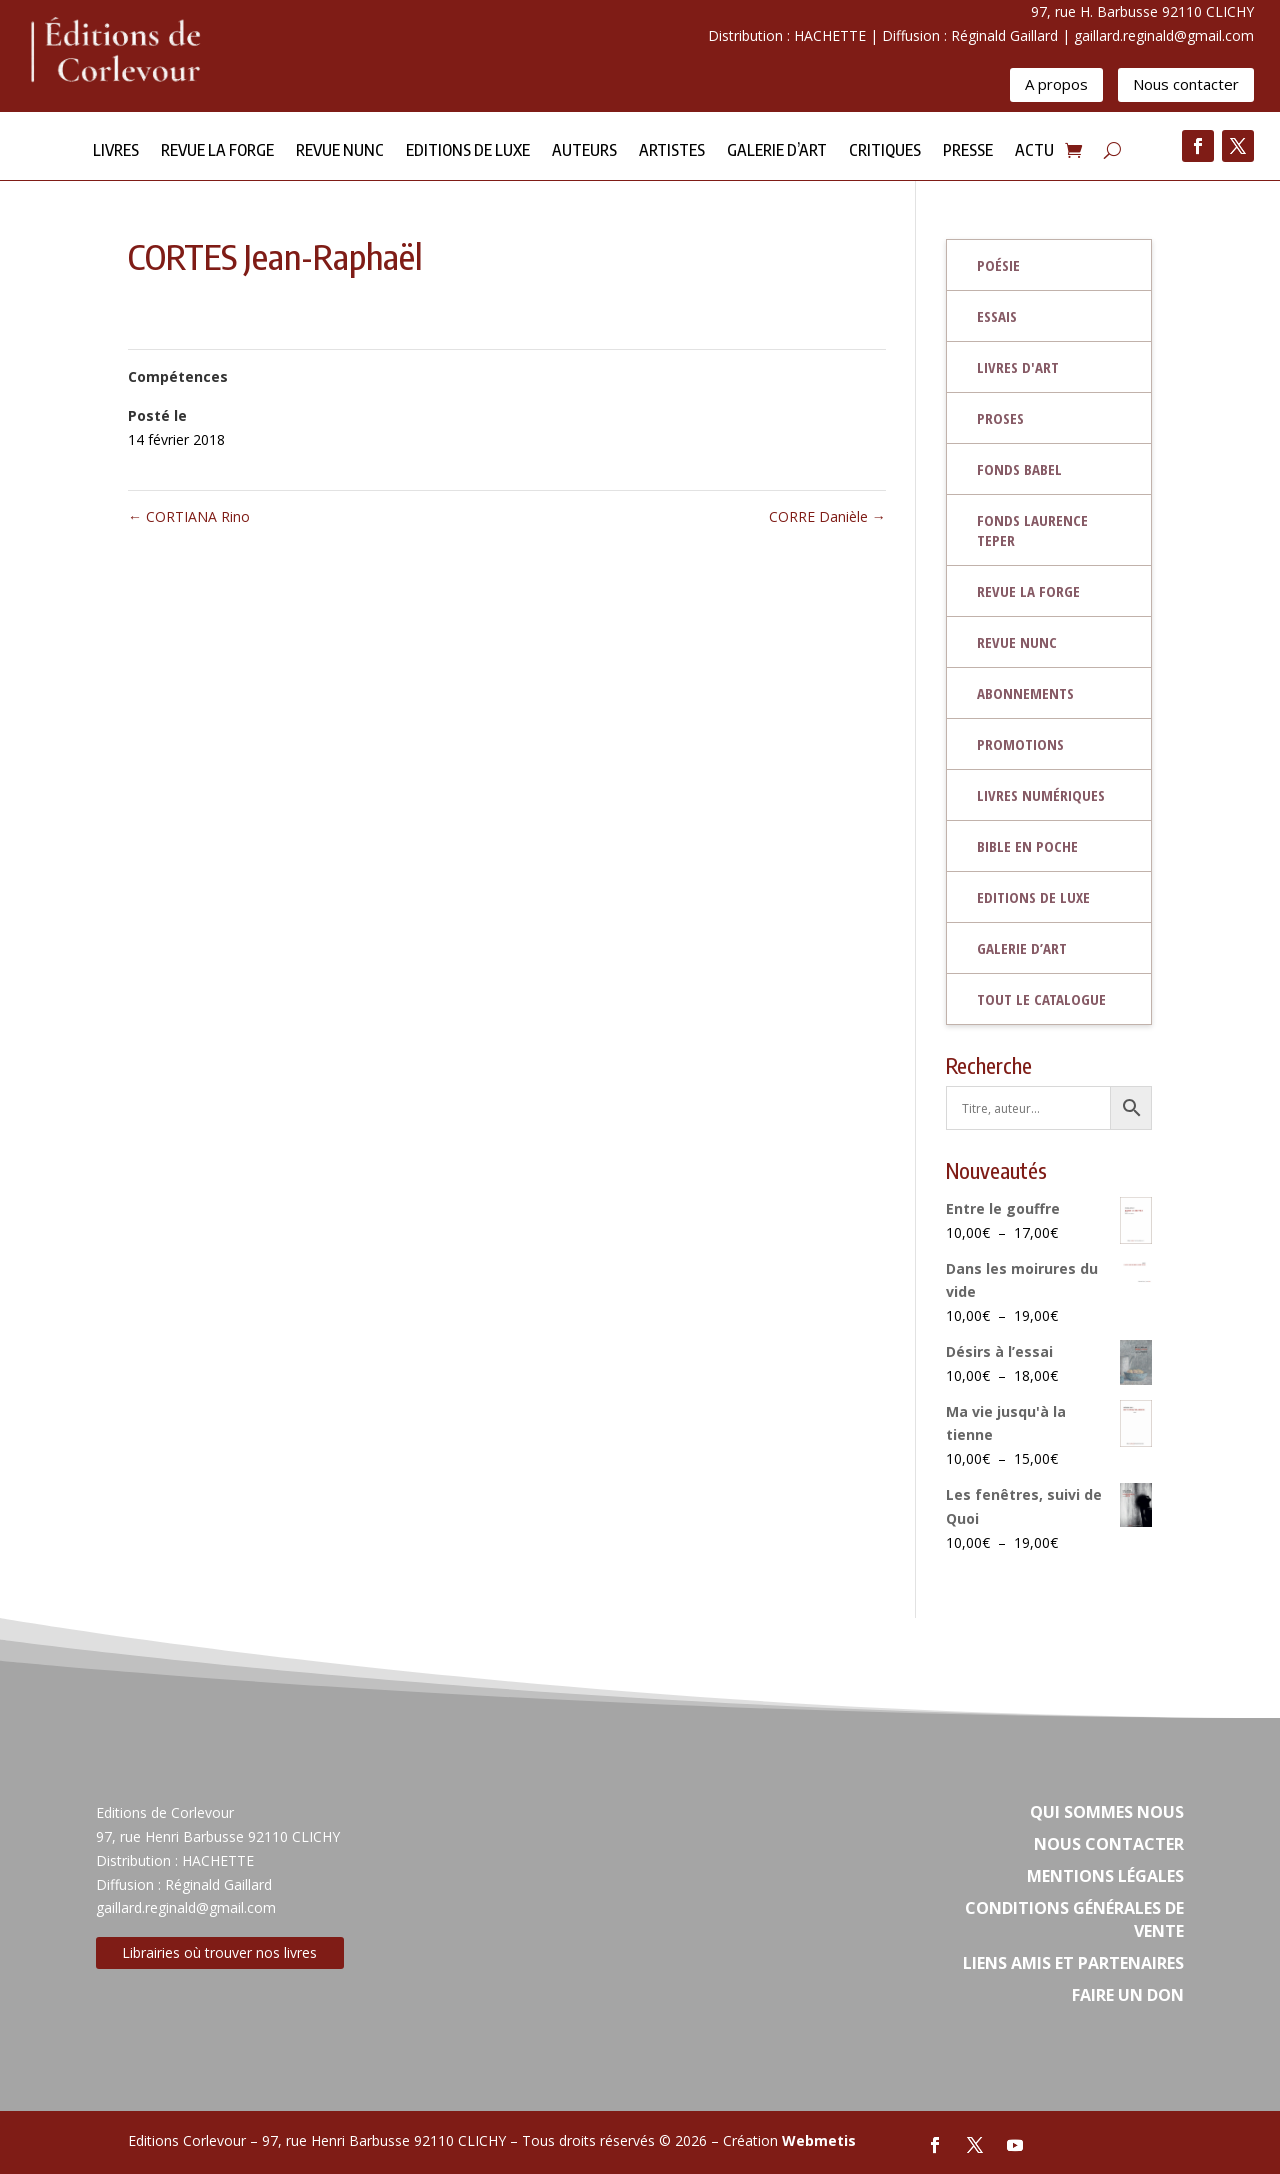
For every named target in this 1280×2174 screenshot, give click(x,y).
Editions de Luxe (468, 151)
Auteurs (584, 151)
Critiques (885, 151)
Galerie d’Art (777, 151)
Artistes (672, 151)
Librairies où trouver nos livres (219, 1952)
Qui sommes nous (1107, 1812)
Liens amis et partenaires (1073, 1963)
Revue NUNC (340, 151)
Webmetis (819, 2140)
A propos (1056, 84)
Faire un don (1128, 1995)
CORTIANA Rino (189, 516)
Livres (116, 151)
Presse (968, 151)
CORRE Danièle (827, 516)
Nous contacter (1186, 84)
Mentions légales (1105, 1876)
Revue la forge (217, 151)
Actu (1034, 151)
